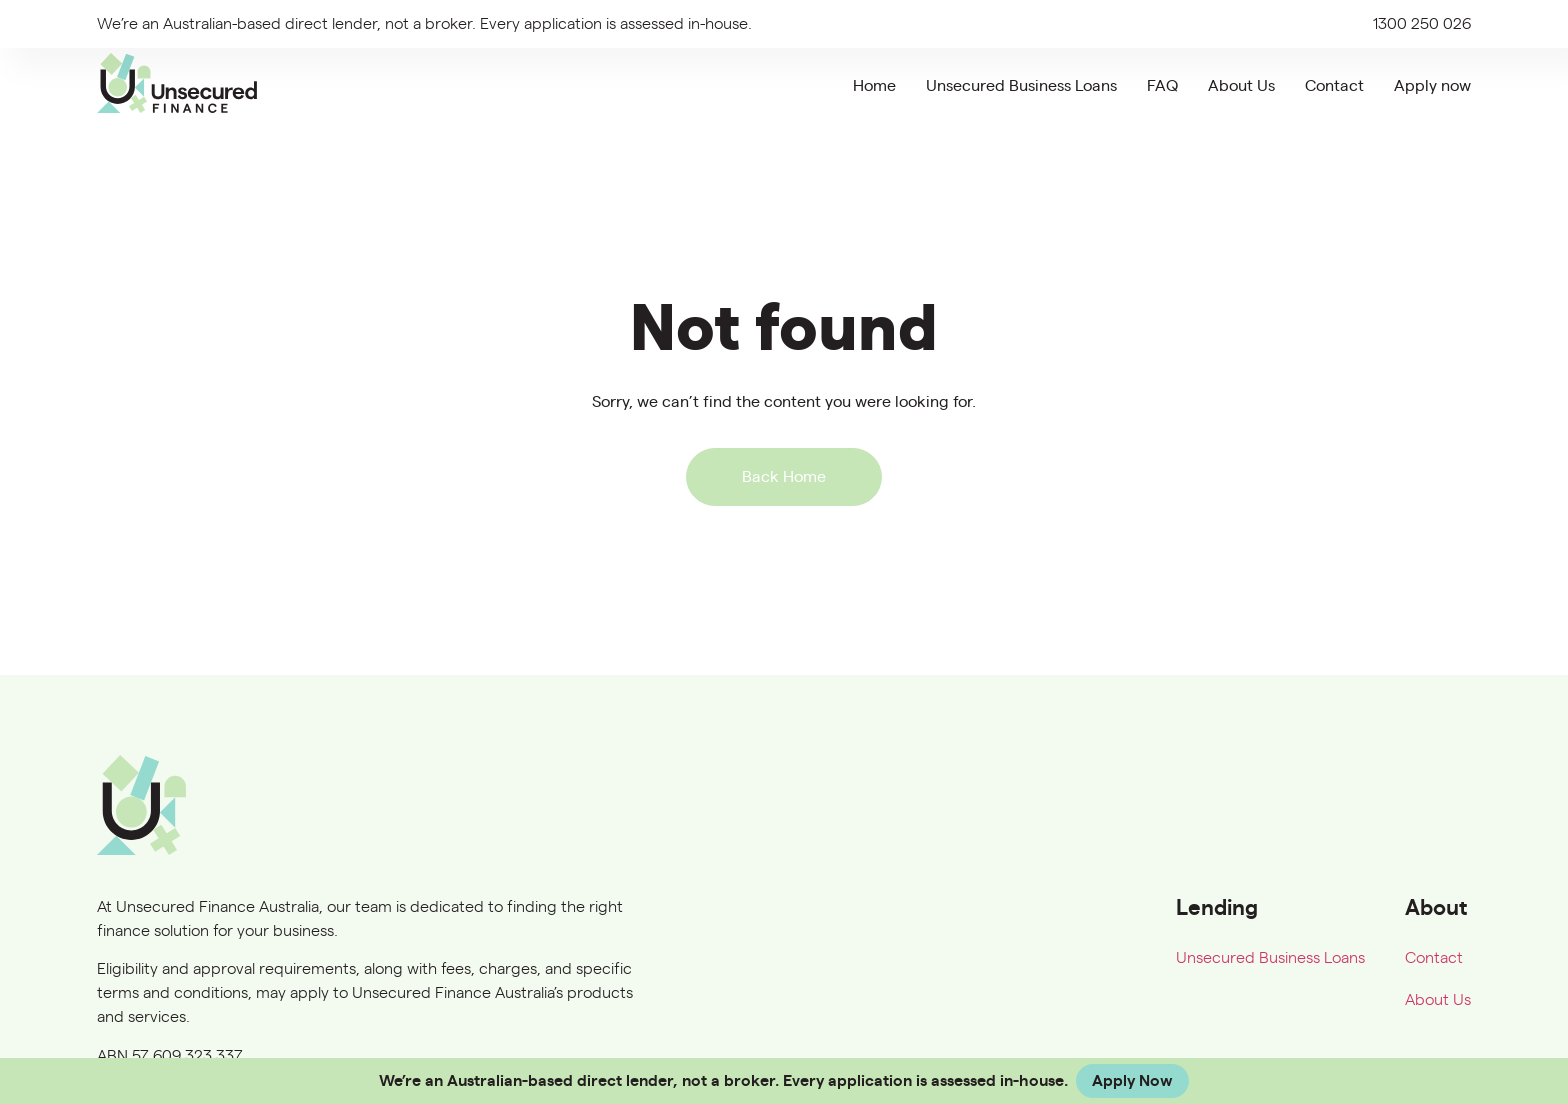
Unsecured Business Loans (1021, 86)
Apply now (1432, 86)
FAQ (1162, 86)
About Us (1241, 86)
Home (874, 86)
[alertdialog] (784, 1081)
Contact (1334, 86)
